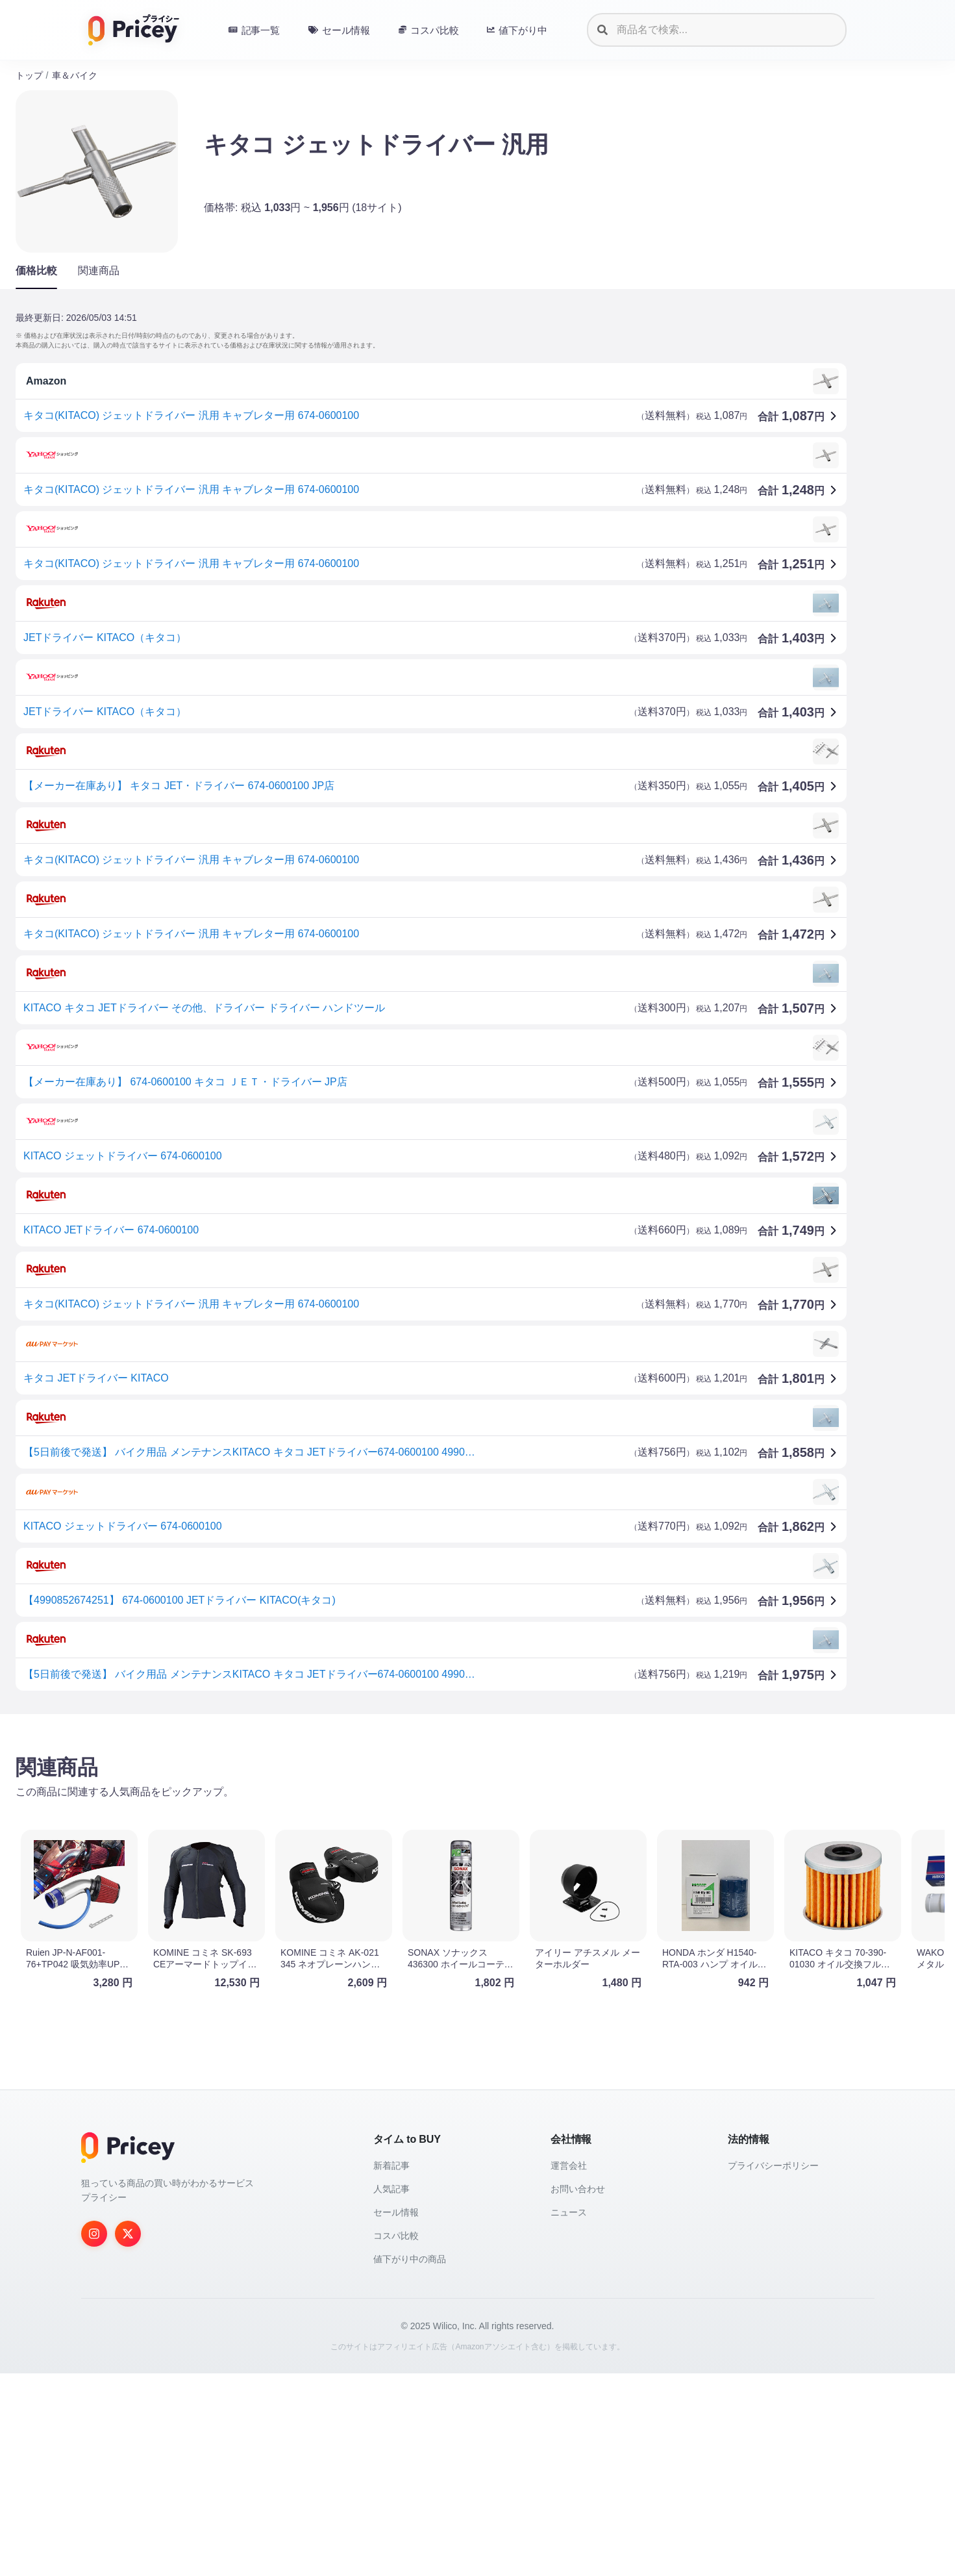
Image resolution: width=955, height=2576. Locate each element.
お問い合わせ (578, 2189)
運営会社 (569, 2165)
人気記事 (391, 2189)
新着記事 (391, 2165)
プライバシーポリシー (773, 2165)
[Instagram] (94, 2234)
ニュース (569, 2212)
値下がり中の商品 (409, 2259)
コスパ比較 (396, 2235)
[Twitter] (128, 2234)
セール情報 (396, 2212)
